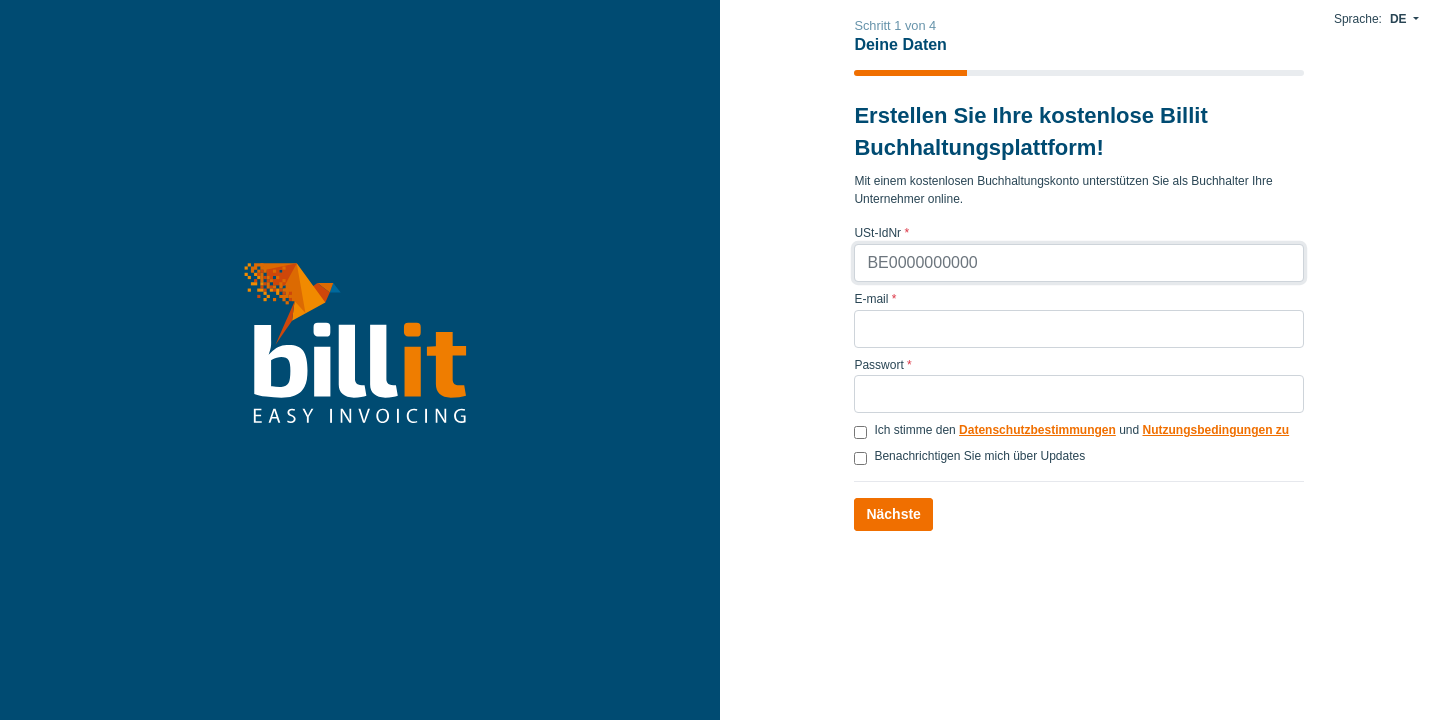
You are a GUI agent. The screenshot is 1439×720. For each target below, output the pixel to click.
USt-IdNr (881, 233)
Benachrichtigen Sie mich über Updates (979, 456)
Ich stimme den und (1081, 430)
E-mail (875, 299)
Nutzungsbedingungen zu (1216, 430)
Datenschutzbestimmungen (1037, 430)
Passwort (882, 365)
